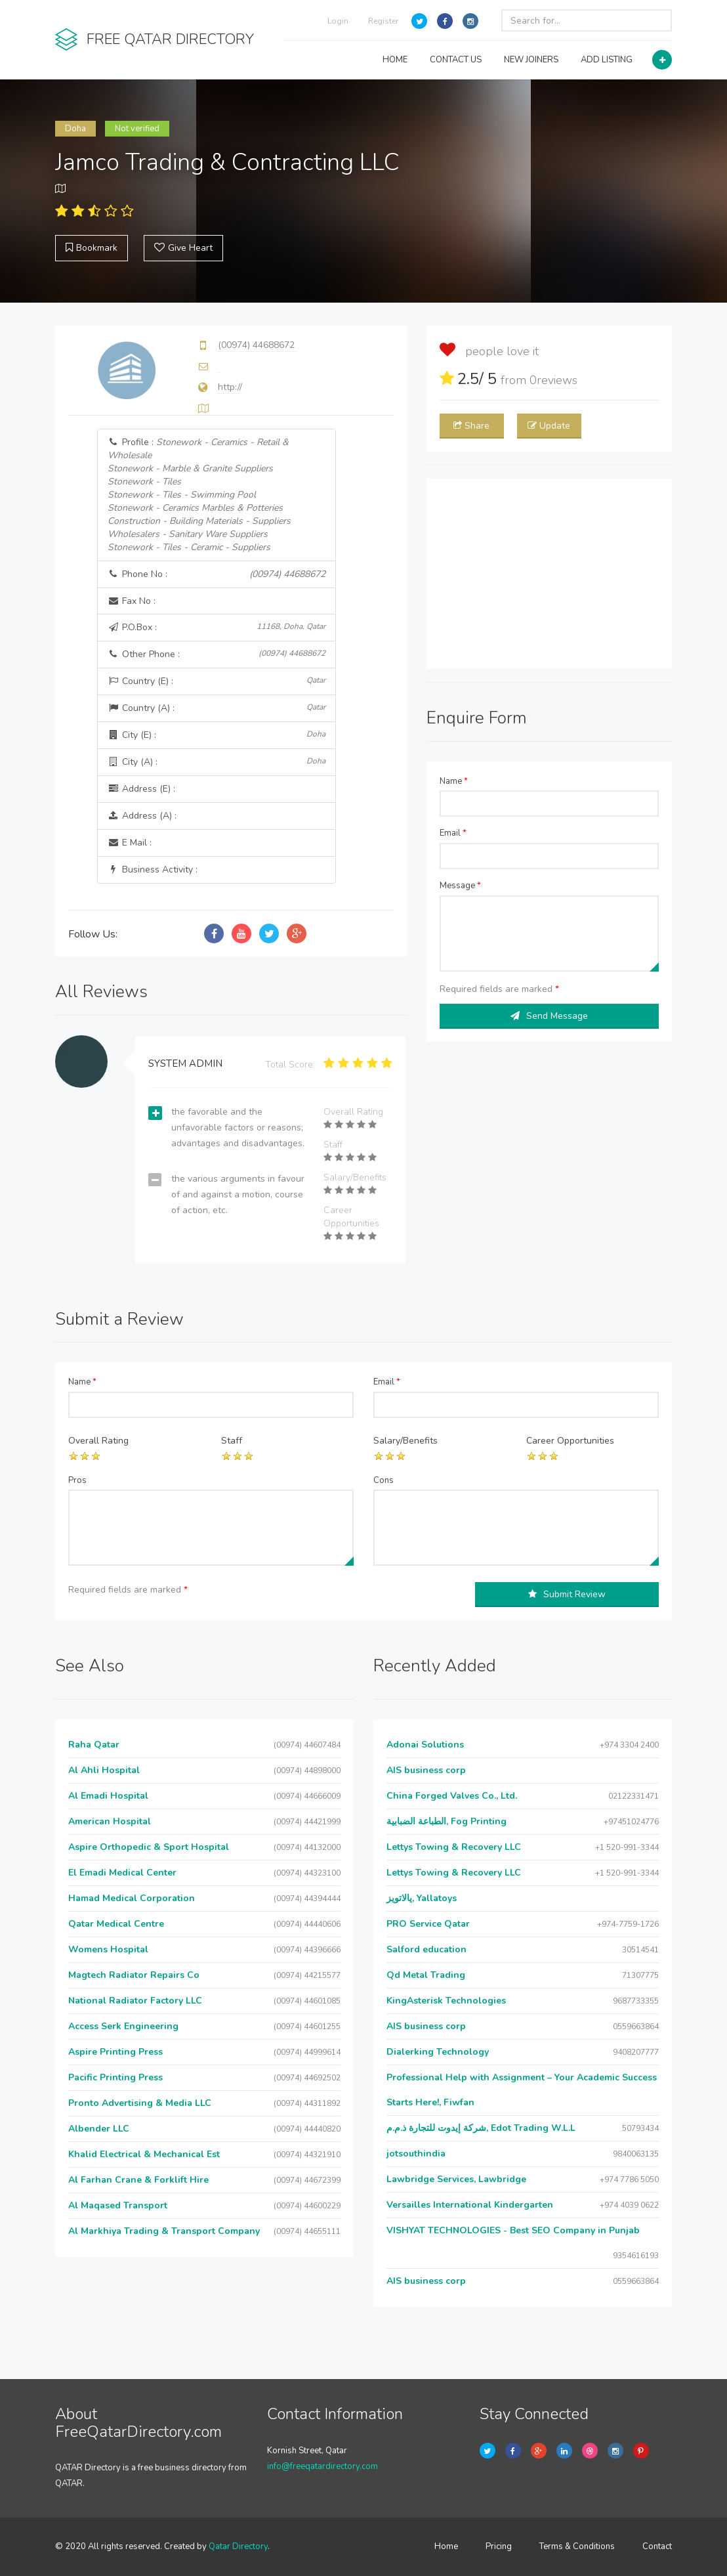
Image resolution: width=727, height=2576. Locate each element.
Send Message (549, 1016)
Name (454, 781)
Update (549, 425)
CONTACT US (456, 60)
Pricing (499, 2546)
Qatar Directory (238, 2546)
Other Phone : (216, 654)
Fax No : (132, 601)
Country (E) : (216, 681)
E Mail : (130, 842)
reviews (553, 380)
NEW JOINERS (531, 60)
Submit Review (567, 1594)
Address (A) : (142, 815)
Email (453, 833)
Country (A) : (216, 708)
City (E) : (216, 735)
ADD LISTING (607, 60)
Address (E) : (141, 789)
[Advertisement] (549, 574)
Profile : (199, 494)
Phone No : (216, 574)
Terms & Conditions (577, 2546)
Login (337, 21)
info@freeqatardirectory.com (322, 2466)
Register (383, 21)
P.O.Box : (216, 627)
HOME (395, 60)
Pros (77, 1480)
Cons (383, 1480)
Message (460, 885)
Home (446, 2546)
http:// (230, 387)
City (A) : (216, 762)
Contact (657, 2546)
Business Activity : (152, 869)
